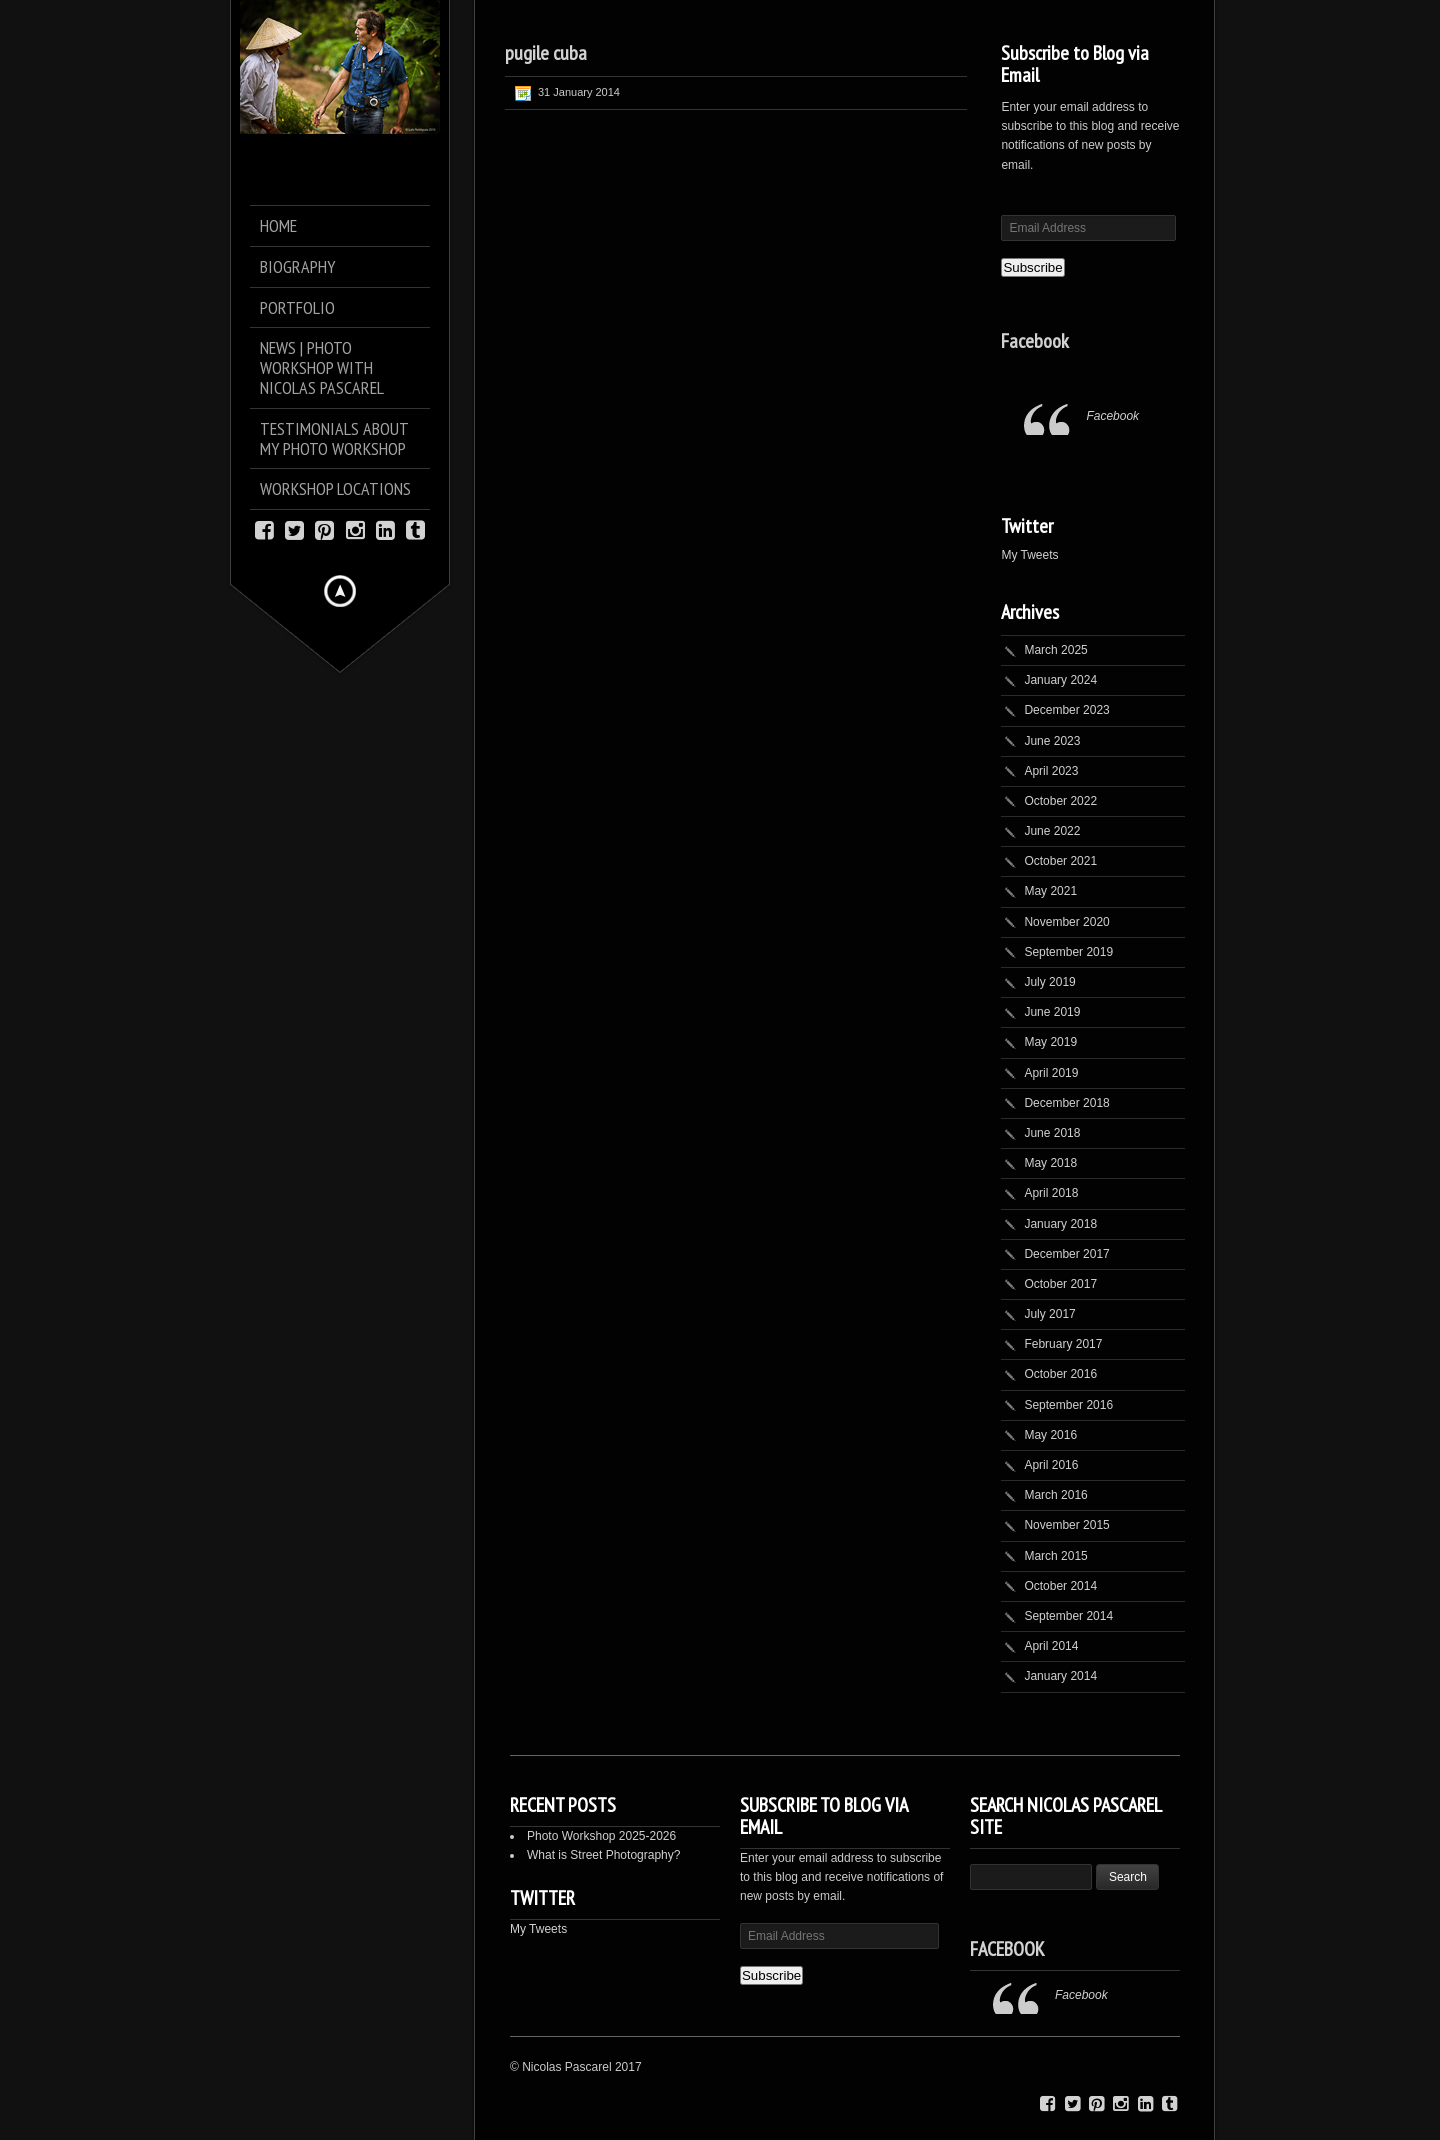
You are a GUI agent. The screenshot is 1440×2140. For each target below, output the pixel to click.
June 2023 (1052, 741)
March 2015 (1055, 1556)
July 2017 (1049, 1314)
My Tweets (1029, 555)
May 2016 (1050, 1435)
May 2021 (1050, 891)
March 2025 (1055, 650)
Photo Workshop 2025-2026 (601, 1836)
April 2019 (1051, 1073)
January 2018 (1060, 1224)
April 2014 (1051, 1646)
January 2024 (1060, 680)
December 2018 (1066, 1103)
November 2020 (1066, 922)
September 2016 (1068, 1405)
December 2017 (1066, 1254)
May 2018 (1050, 1163)
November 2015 (1066, 1525)
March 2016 (1055, 1495)
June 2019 (1052, 1012)
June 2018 (1052, 1133)
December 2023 (1066, 710)
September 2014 (1068, 1616)
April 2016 (1051, 1465)
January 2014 (1060, 1676)
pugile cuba (546, 53)
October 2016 (1060, 1374)
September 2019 (1068, 952)
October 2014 (1060, 1586)
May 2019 (1050, 1042)
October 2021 (1060, 861)
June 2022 (1052, 831)
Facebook (1035, 341)
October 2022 (1060, 801)
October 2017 (1060, 1284)
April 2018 (1051, 1193)
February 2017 (1063, 1344)
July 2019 (1049, 982)
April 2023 (1051, 771)
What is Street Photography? (603, 1855)
